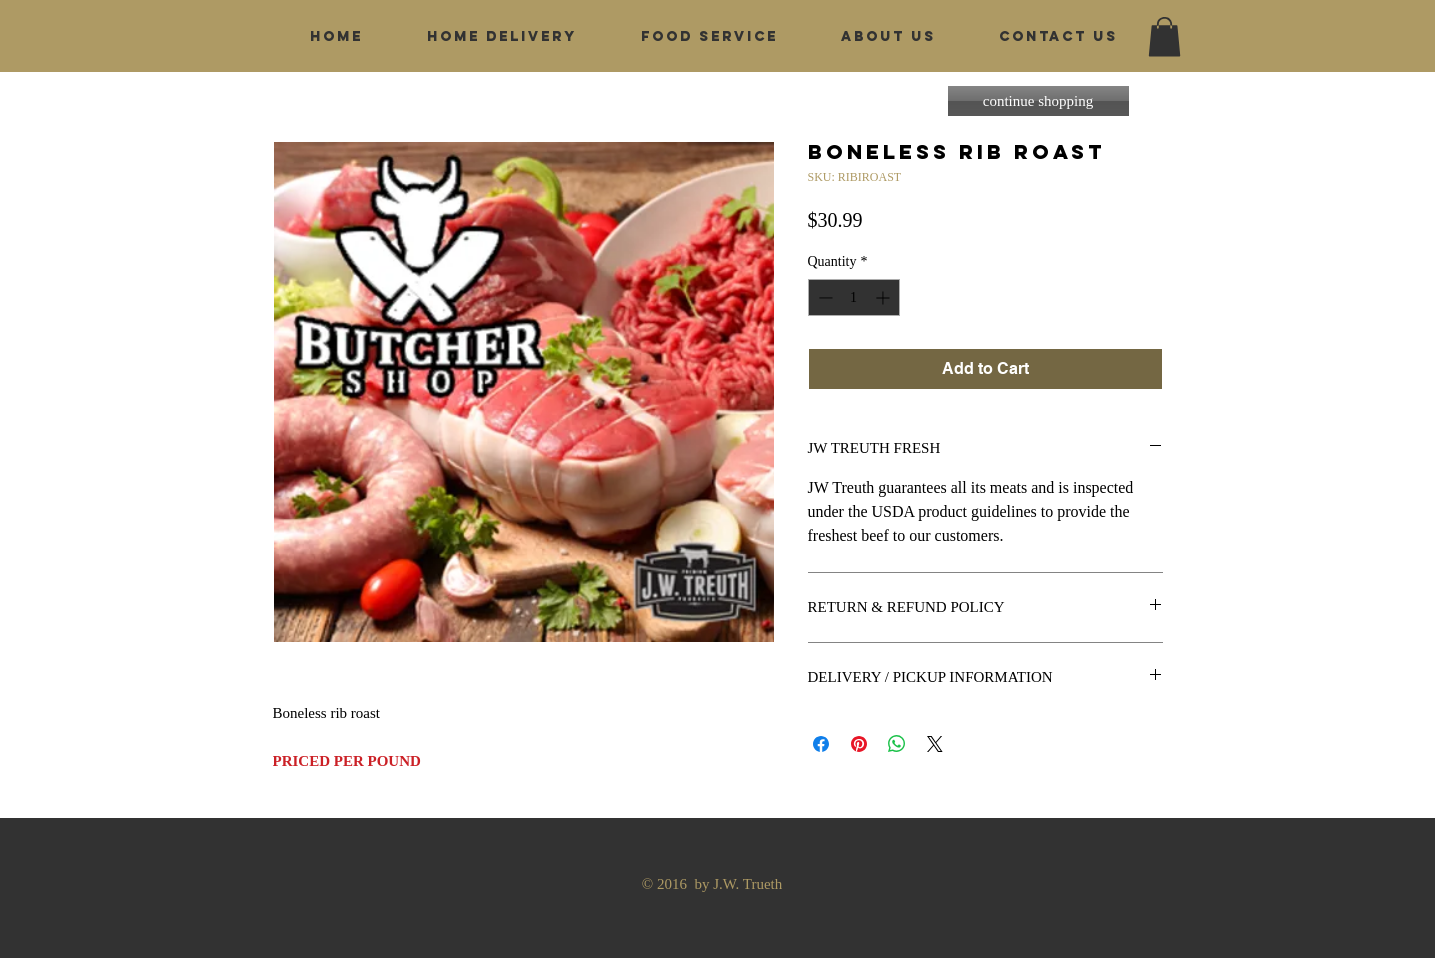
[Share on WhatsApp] (897, 744)
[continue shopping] (1038, 101)
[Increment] (884, 297)
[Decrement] (823, 297)
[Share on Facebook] (821, 744)
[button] (1164, 36)
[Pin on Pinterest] (859, 744)
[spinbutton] (854, 297)
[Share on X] (935, 744)
